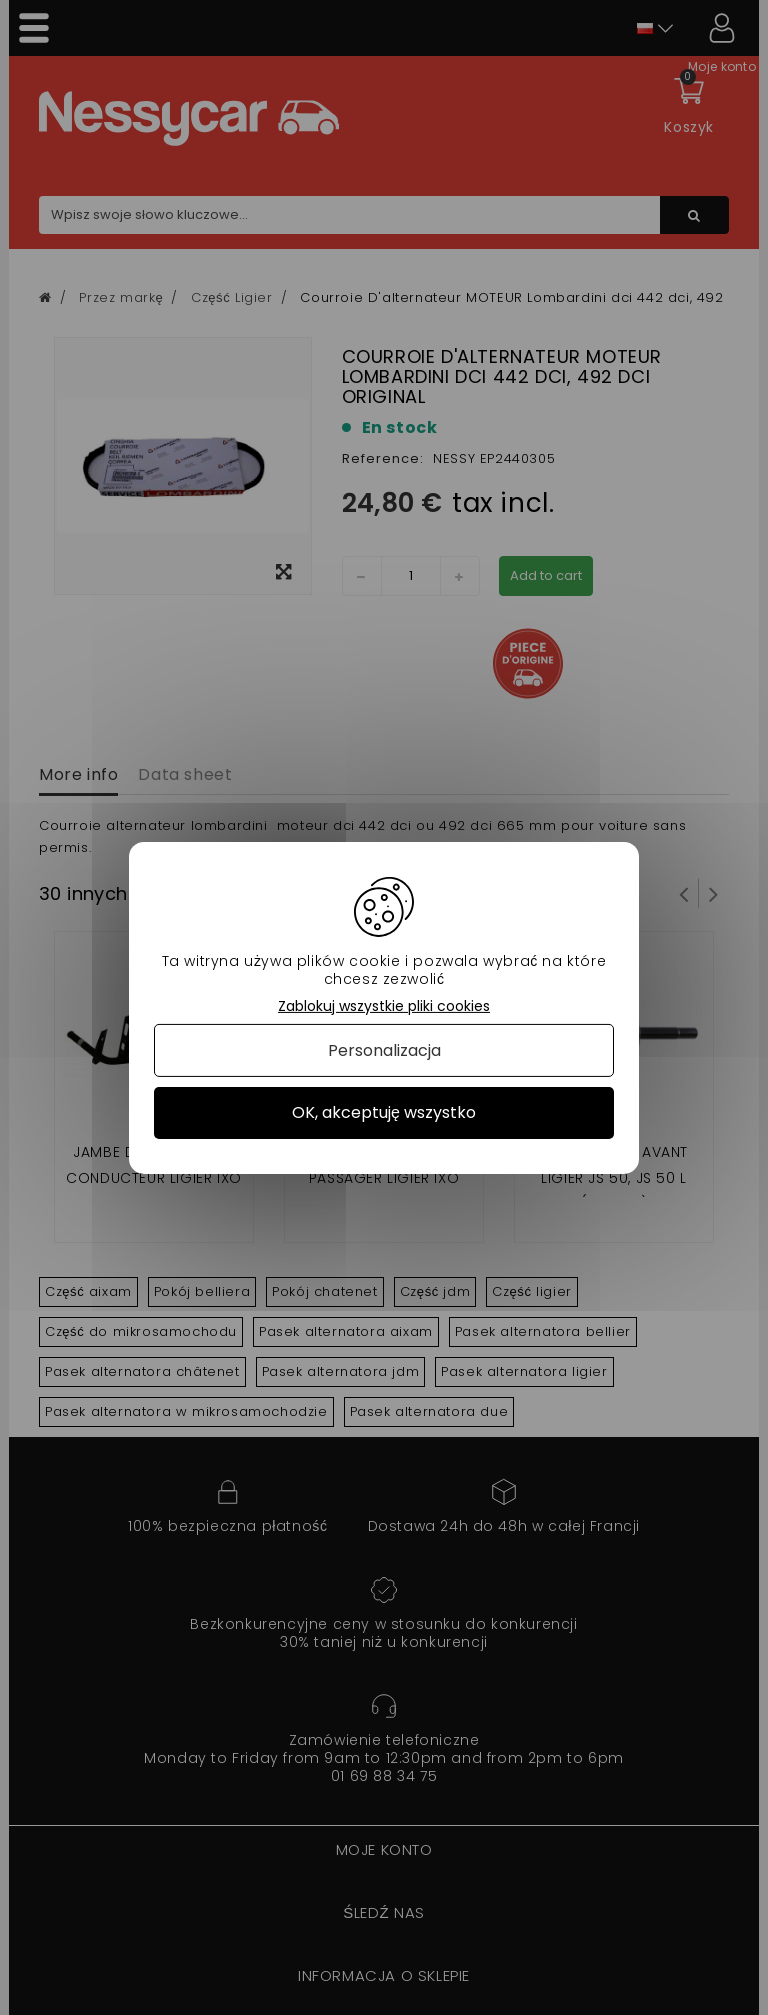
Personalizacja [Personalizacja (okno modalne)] (384, 1050)
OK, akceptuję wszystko (384, 1112)
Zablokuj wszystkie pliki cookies (384, 1005)
